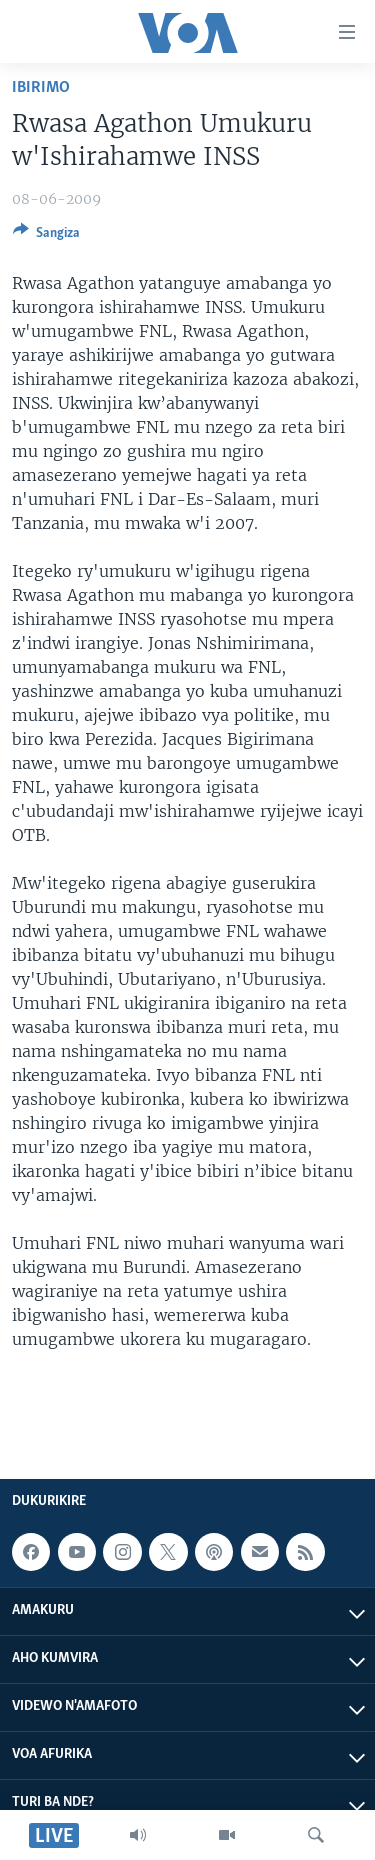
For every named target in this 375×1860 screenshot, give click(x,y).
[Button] (46, 236)
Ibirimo (41, 87)
